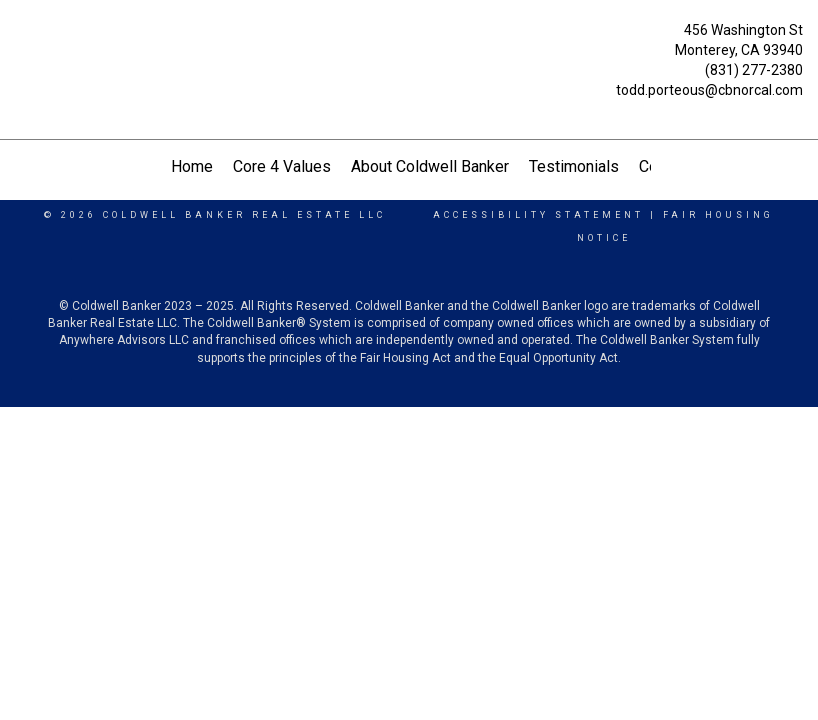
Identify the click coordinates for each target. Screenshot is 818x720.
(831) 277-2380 (754, 70)
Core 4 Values (282, 166)
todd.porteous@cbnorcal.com (709, 90)
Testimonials (574, 166)
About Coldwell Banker (430, 166)
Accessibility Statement (538, 215)
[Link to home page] (20, 52)
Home (192, 166)
